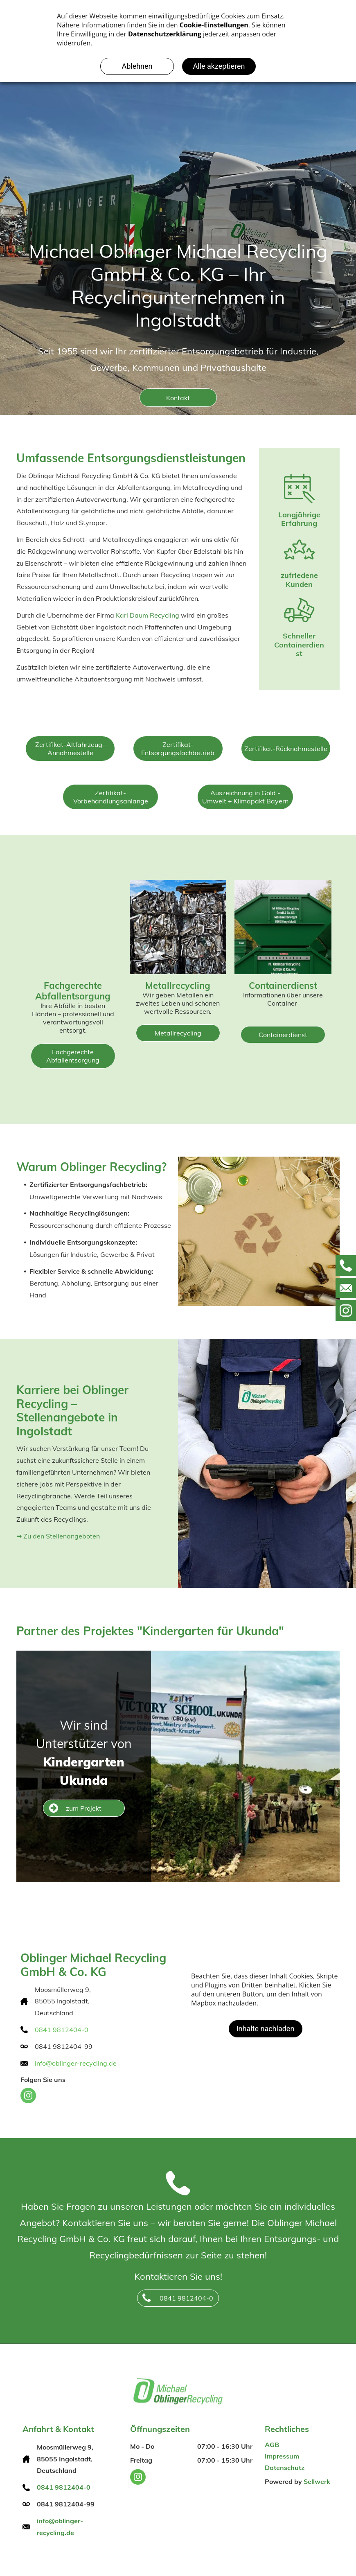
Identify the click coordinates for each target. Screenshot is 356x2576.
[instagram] (28, 2096)
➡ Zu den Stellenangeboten (58, 1536)
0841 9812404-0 (61, 2030)
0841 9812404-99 (63, 2046)
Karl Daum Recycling (147, 615)
